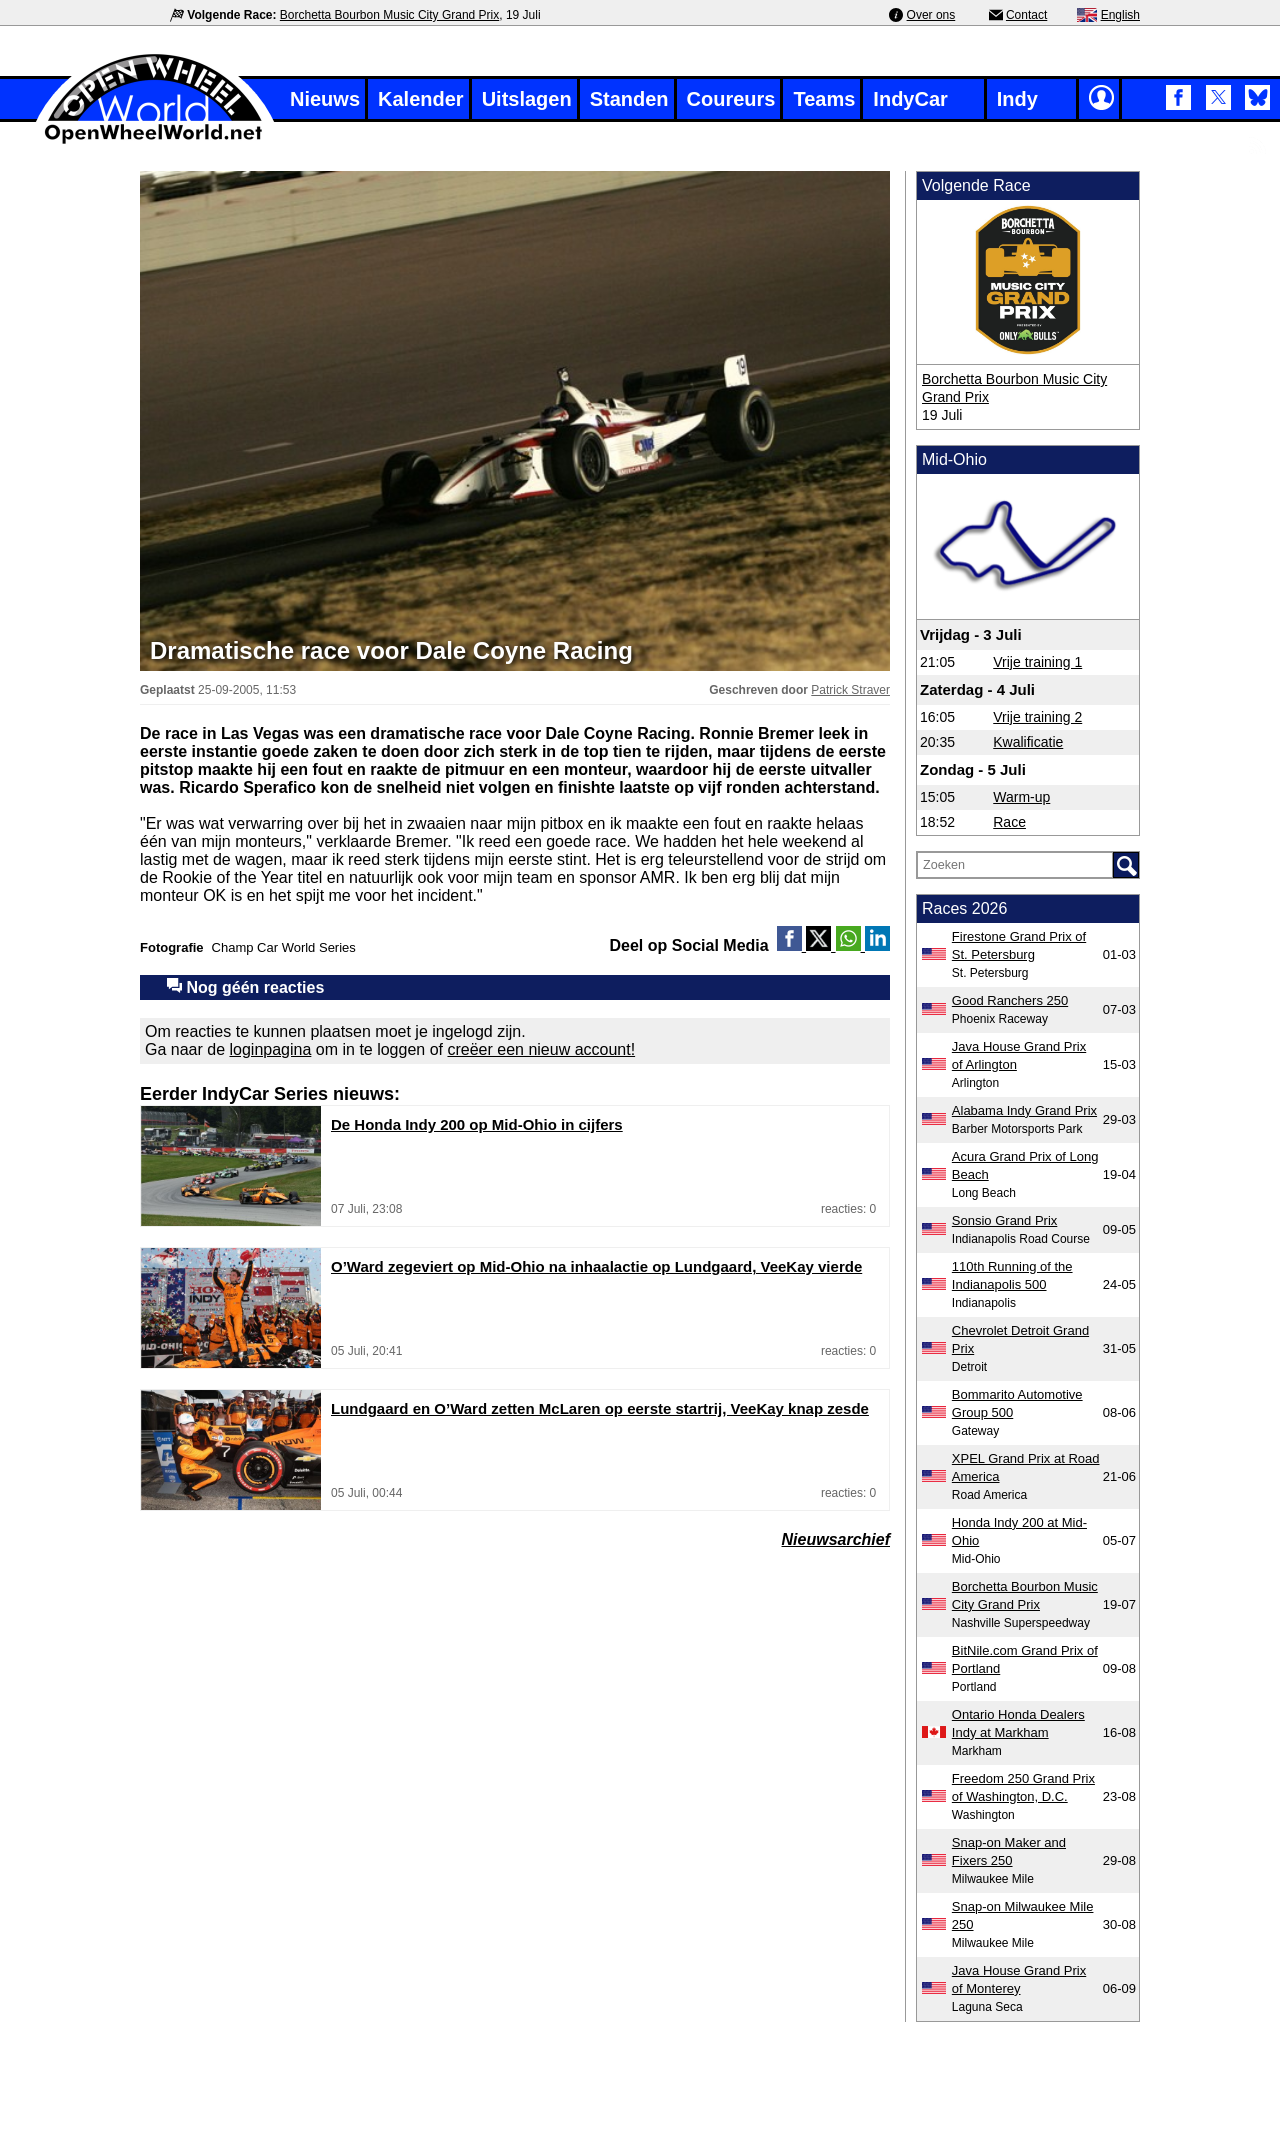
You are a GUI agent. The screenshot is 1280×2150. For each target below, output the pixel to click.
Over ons (931, 15)
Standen (629, 99)
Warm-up (1021, 797)
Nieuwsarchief (836, 1539)
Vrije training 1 (1037, 662)
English (1120, 15)
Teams (824, 99)
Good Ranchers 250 (1010, 1000)
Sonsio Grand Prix (1005, 1220)
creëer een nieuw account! (541, 1049)
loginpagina (271, 1049)
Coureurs (731, 99)
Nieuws (325, 99)
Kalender (421, 99)
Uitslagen (527, 99)
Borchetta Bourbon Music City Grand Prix (389, 15)
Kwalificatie (1028, 742)
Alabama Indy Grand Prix (1024, 1110)
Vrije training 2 (1037, 717)
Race (1009, 822)
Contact (1026, 15)
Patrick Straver (850, 690)
